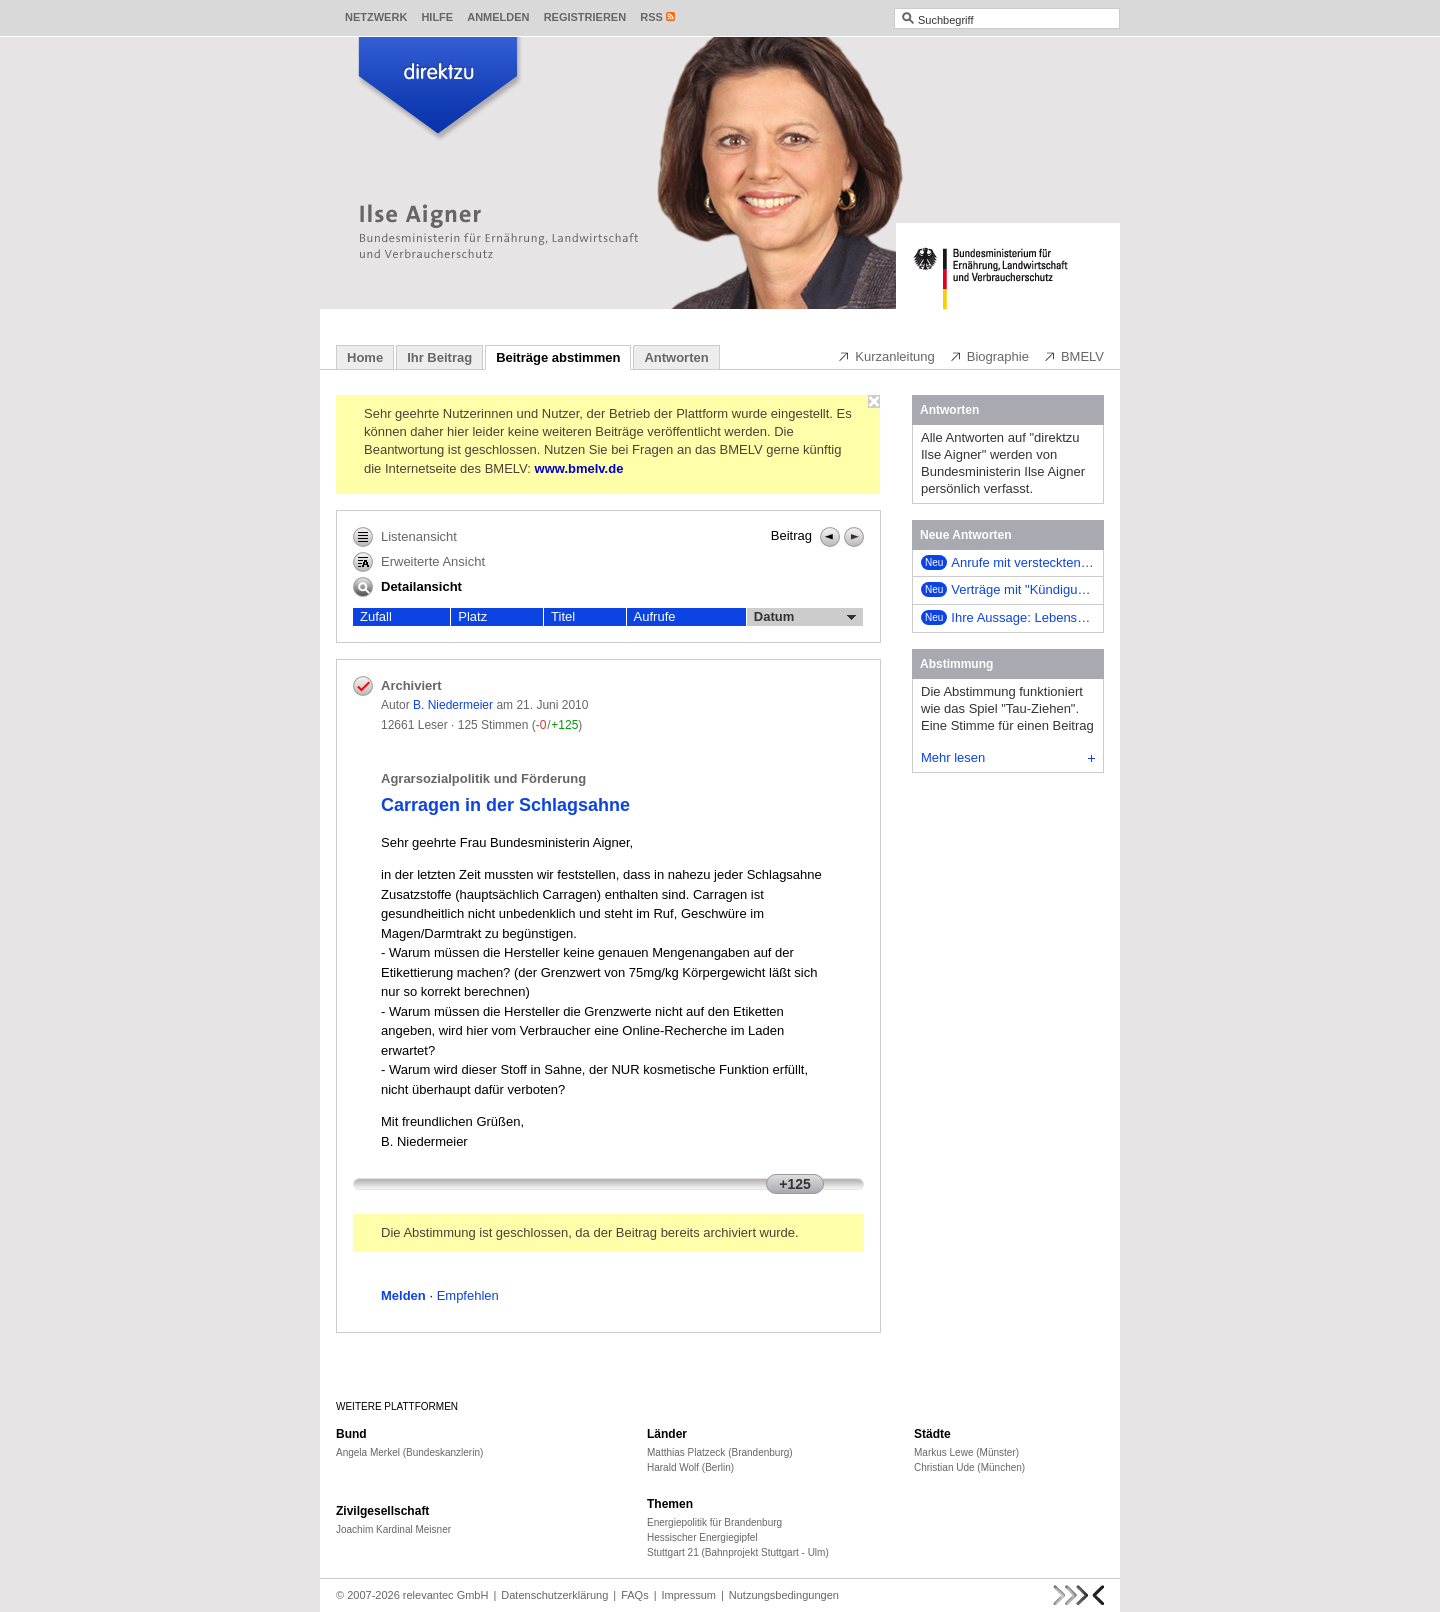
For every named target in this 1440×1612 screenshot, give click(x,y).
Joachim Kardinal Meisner (393, 1529)
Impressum (689, 1595)
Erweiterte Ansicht (419, 562)
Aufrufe (655, 616)
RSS (651, 17)
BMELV (1073, 356)
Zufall (376, 616)
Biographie (989, 356)
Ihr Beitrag (439, 357)
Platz (472, 616)
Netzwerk (376, 17)
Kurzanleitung (886, 356)
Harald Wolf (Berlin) (690, 1467)
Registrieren (585, 17)
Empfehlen (468, 1295)
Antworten (676, 357)
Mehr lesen (1008, 757)
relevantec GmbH (446, 1595)
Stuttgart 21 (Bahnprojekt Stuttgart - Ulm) (738, 1552)
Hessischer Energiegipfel (702, 1537)
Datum (805, 617)
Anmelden (498, 17)
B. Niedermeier (453, 705)
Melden (403, 1295)
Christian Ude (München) (969, 1467)
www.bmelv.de (579, 468)
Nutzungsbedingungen (784, 1595)
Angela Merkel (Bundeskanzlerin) (409, 1452)
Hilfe (437, 17)
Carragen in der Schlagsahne (505, 805)
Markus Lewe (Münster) (966, 1452)
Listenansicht (405, 537)
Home (365, 357)
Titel (563, 616)
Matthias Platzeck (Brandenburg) (720, 1452)
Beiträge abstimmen (558, 357)
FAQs (635, 1595)
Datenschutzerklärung (554, 1595)
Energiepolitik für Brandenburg (714, 1522)
